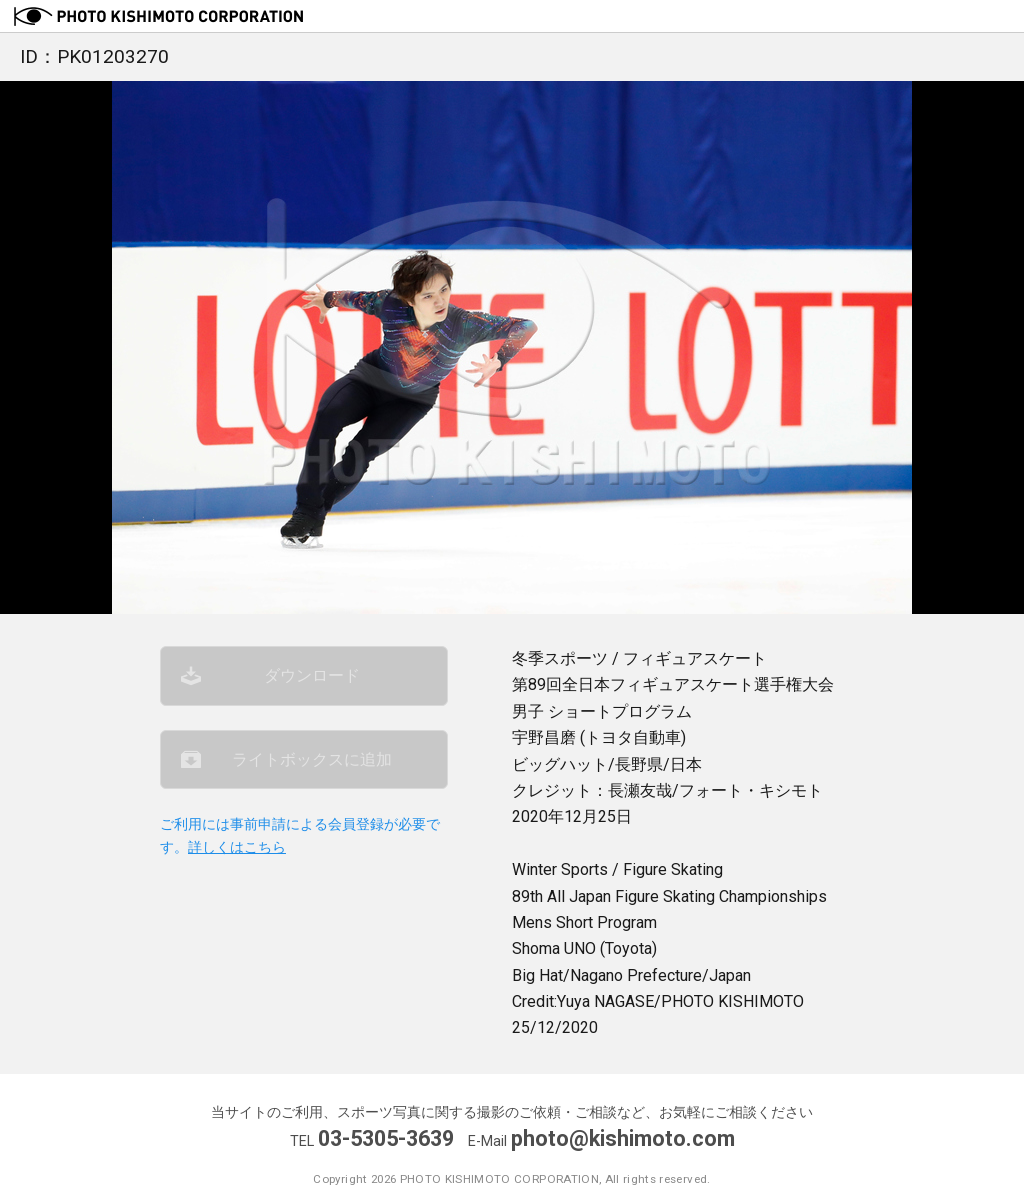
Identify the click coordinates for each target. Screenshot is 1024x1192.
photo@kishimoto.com (623, 1138)
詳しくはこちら (237, 847)
